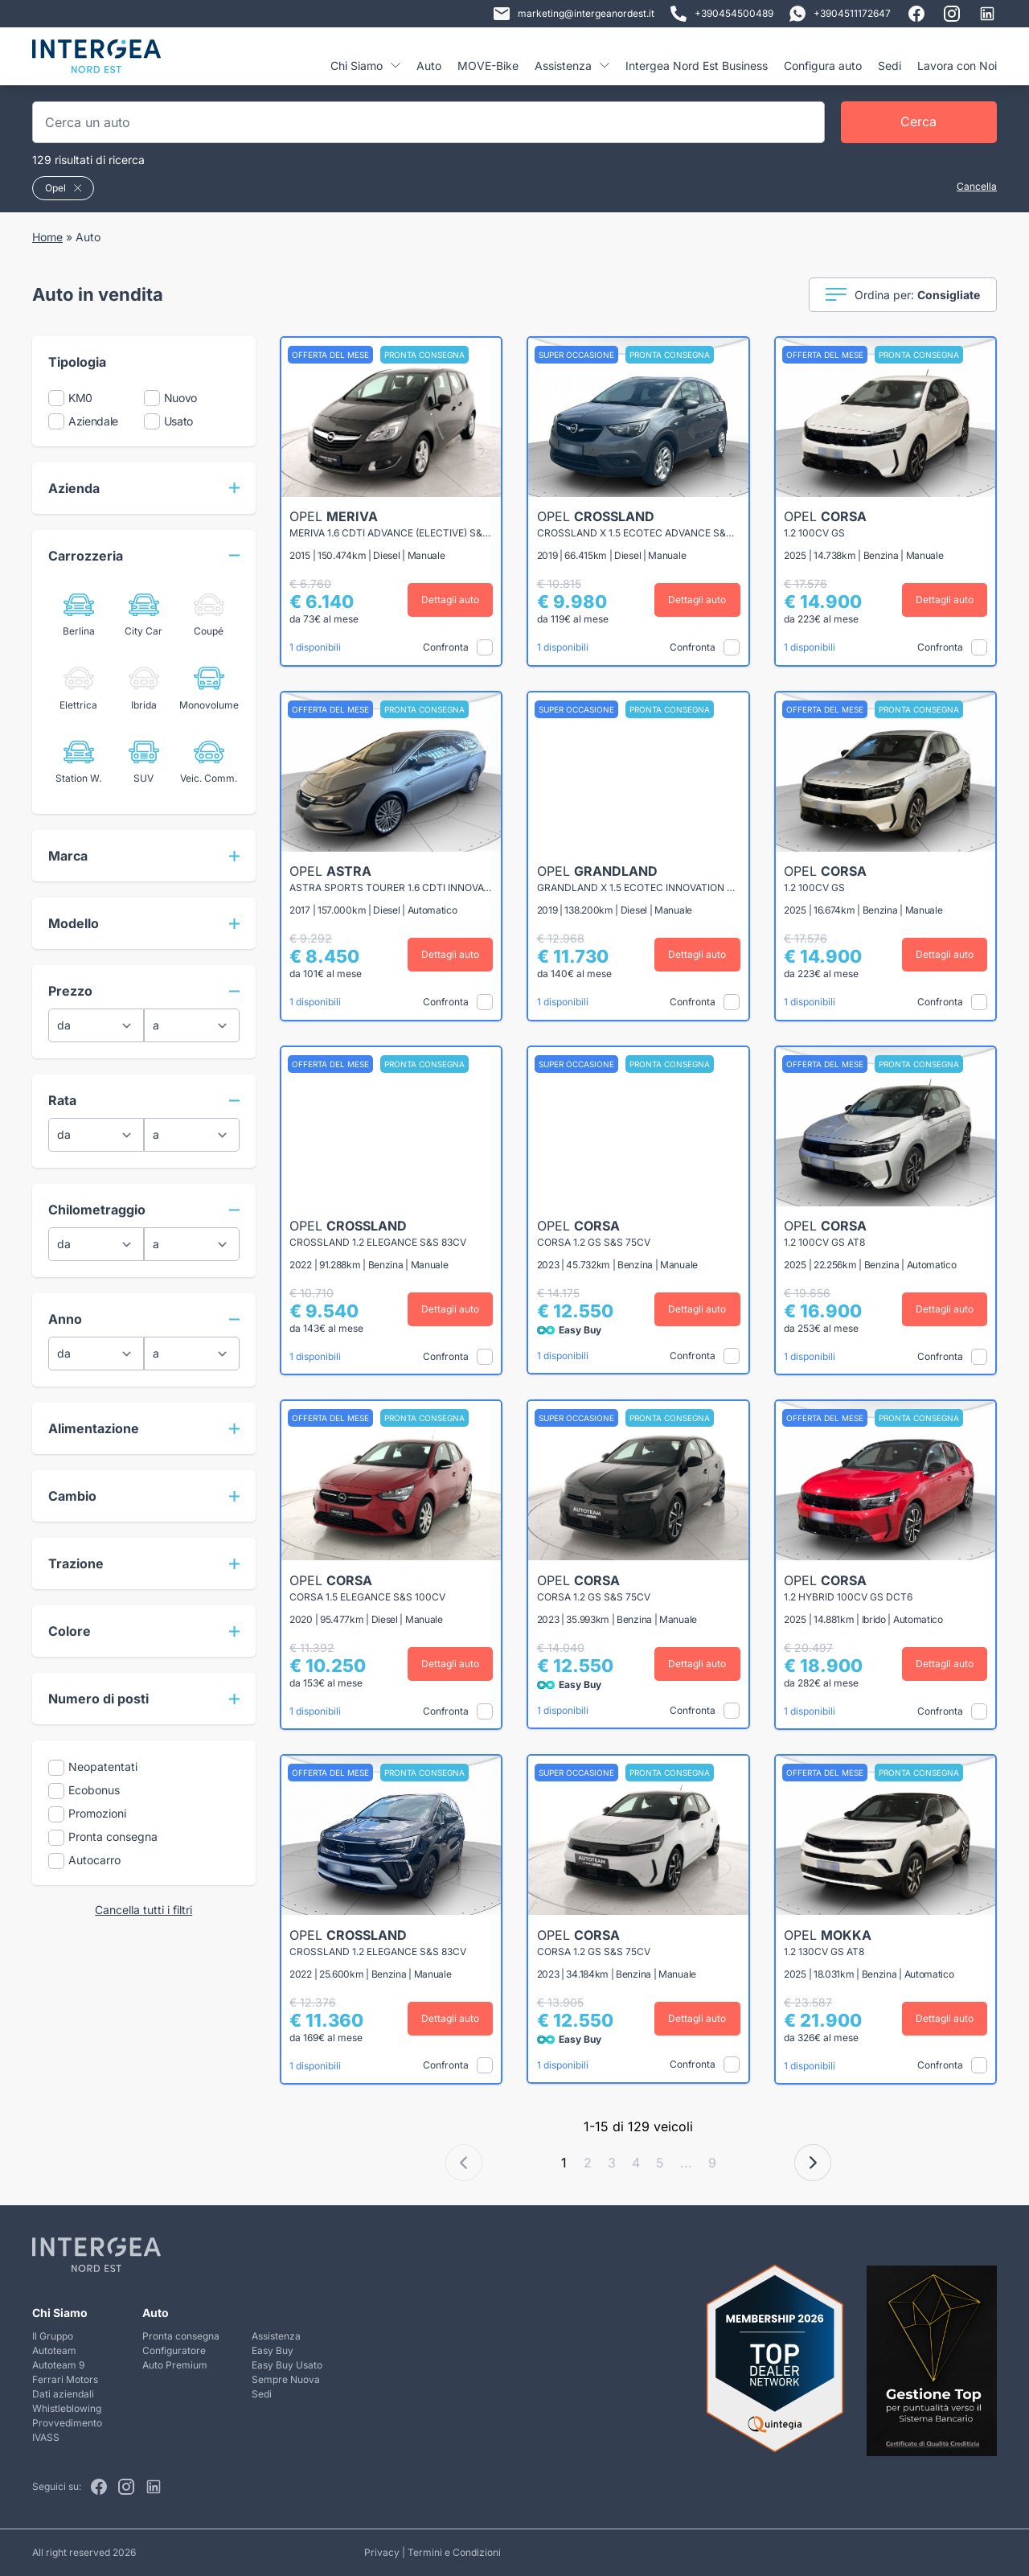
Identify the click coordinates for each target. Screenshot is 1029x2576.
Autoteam (54, 2350)
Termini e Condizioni (454, 2552)
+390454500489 (721, 14)
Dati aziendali (63, 2394)
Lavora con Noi (957, 65)
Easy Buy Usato (287, 2365)
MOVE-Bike (488, 65)
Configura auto (823, 65)
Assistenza (572, 65)
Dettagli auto (450, 600)
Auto (428, 65)
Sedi (889, 65)
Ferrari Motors (65, 2379)
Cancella (977, 186)
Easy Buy (272, 2350)
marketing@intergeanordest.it (574, 13)
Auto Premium (174, 2365)
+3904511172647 (840, 14)
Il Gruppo (52, 2336)
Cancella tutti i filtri (143, 1910)
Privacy (382, 2552)
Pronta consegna (180, 2336)
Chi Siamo (365, 65)
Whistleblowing (66, 2408)
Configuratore (174, 2350)
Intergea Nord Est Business (696, 65)
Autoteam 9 (58, 2365)
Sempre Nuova (286, 2379)
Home (47, 237)
